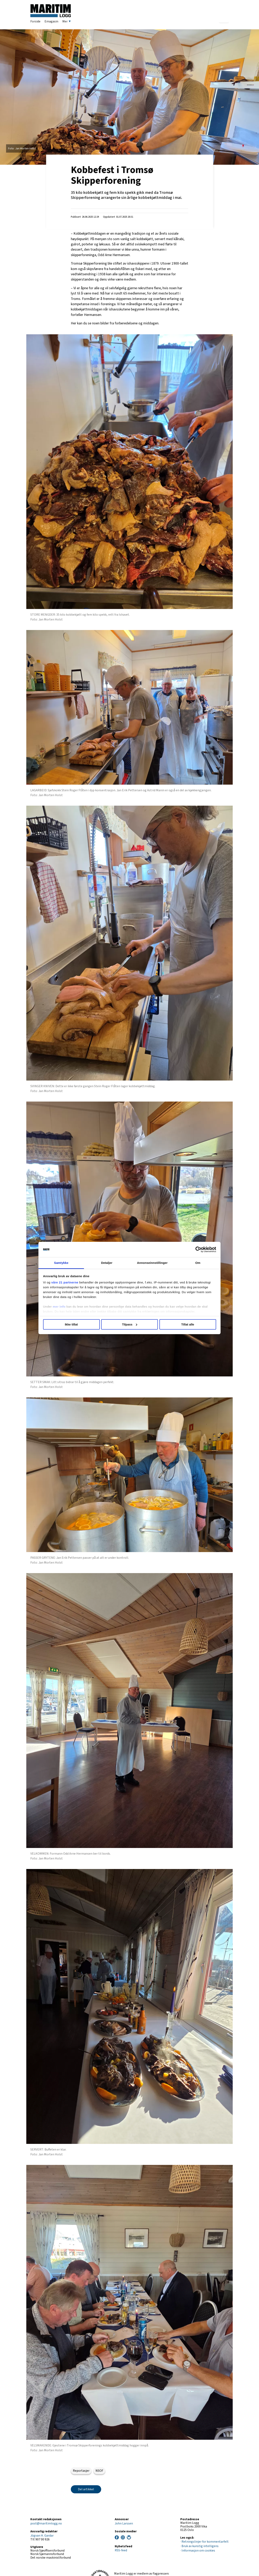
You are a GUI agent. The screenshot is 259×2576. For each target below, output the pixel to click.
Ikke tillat (71, 1324)
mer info (59, 1306)
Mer (66, 21)
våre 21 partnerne (65, 1282)
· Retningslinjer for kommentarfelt (204, 2541)
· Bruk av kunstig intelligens (199, 2546)
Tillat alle (187, 1324)
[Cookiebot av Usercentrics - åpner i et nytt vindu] (198, 1249)
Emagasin (51, 21)
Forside (35, 21)
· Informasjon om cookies (197, 2550)
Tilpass (129, 1324)
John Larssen (124, 2523)
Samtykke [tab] (61, 1262)
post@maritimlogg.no (46, 2523)
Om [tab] (197, 1262)
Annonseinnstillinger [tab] (152, 1262)
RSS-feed (121, 2550)
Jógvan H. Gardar (42, 2535)
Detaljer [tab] (107, 1262)
